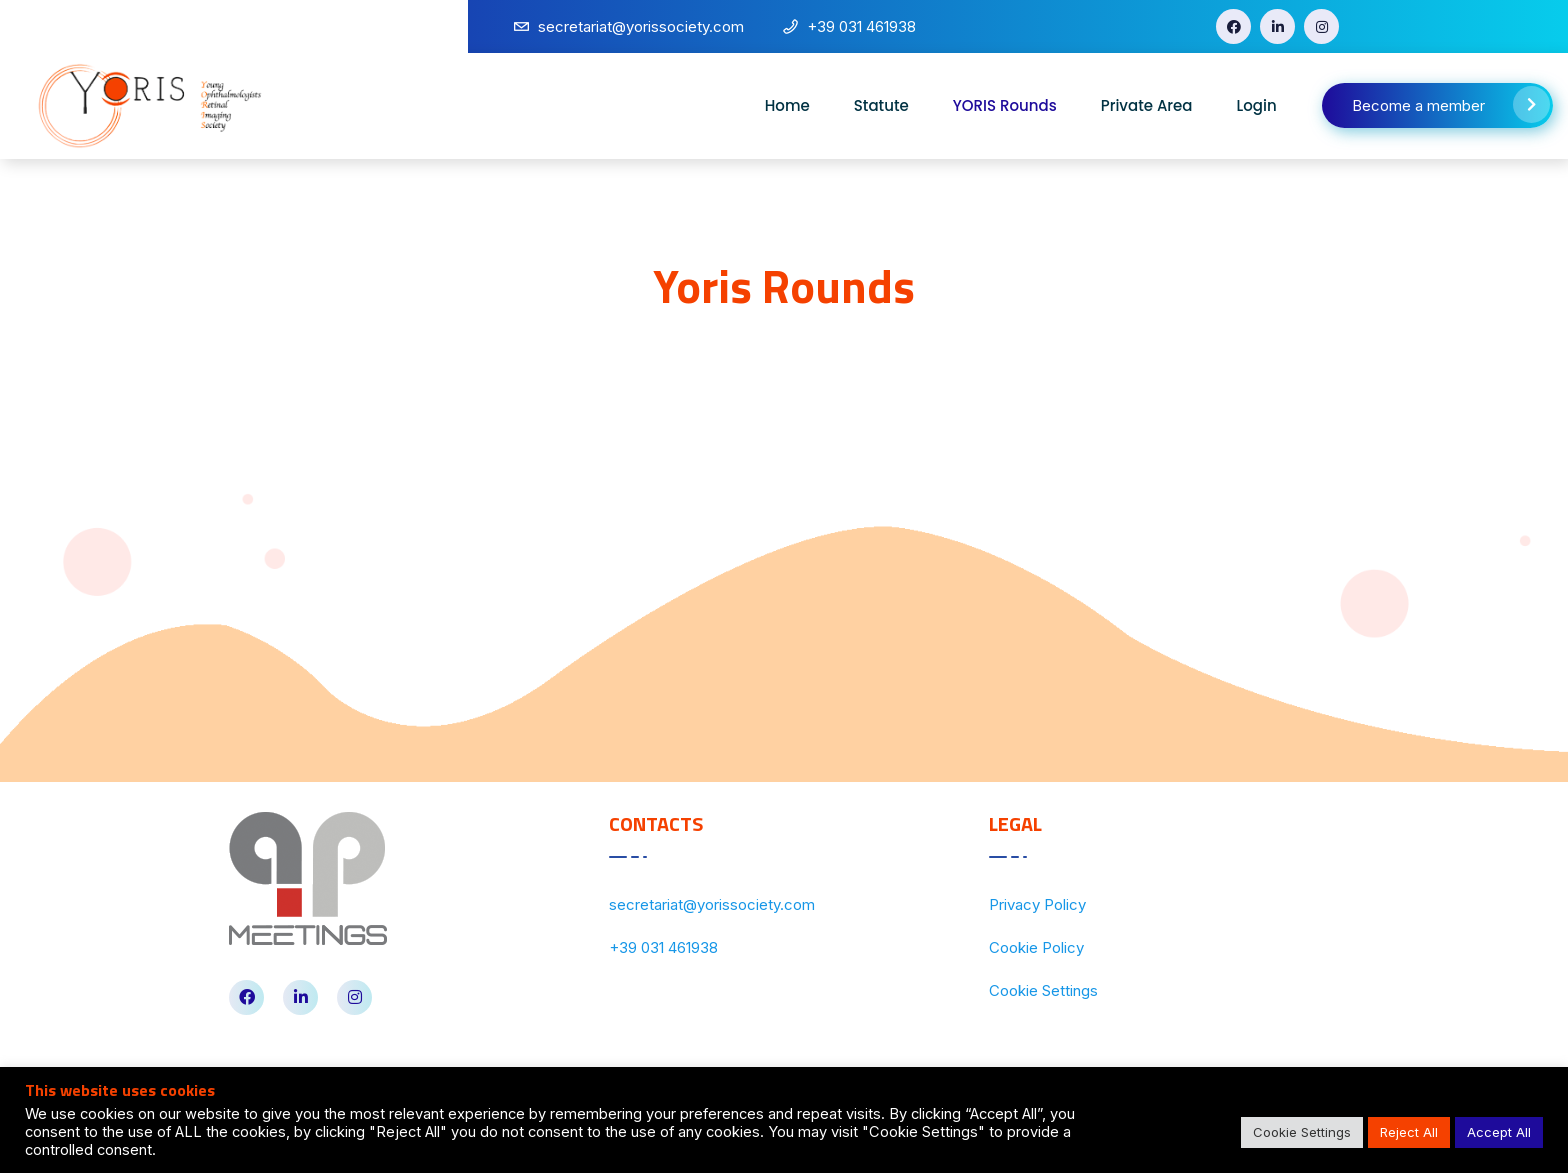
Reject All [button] (1409, 1132)
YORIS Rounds (1005, 105)
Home (787, 105)
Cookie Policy (1036, 947)
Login (1257, 105)
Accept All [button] (1499, 1132)
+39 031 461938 (663, 947)
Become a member (1451, 104)
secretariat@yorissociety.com (712, 904)
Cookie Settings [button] (1302, 1132)
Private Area (1147, 105)
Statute (881, 105)
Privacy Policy (1037, 904)
